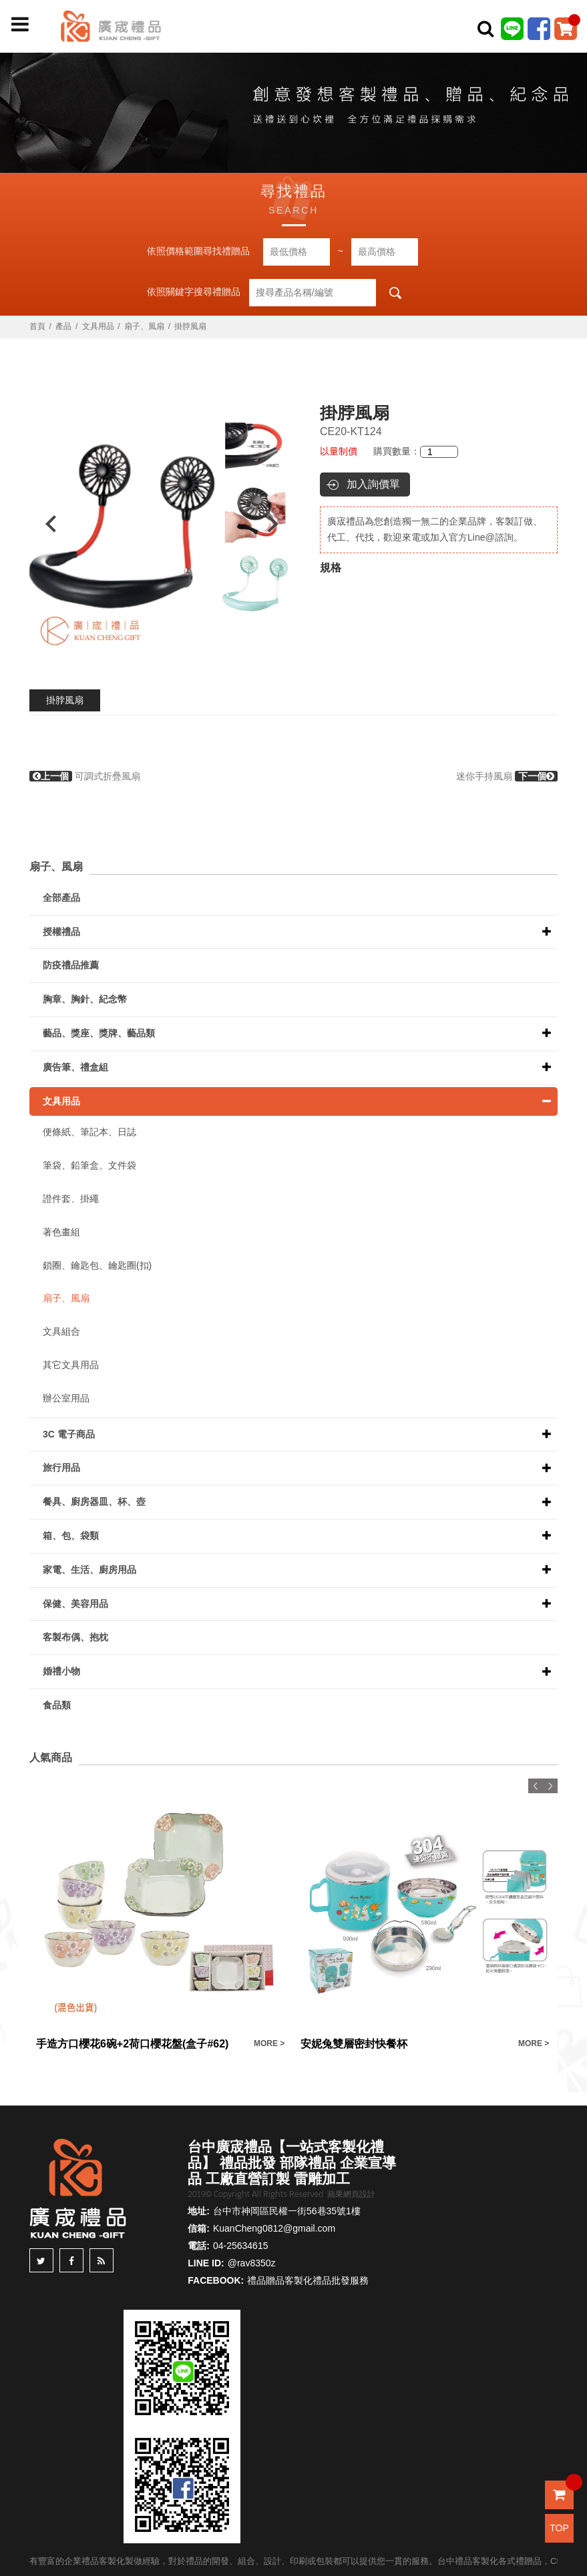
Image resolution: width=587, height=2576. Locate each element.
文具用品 (98, 326)
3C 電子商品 (69, 1434)
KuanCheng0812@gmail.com (274, 2228)
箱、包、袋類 (71, 1535)
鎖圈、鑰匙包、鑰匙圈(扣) (97, 1265)
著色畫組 (61, 1232)
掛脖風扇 (64, 700)
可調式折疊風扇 (84, 776)
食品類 (57, 1705)
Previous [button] (44, 524)
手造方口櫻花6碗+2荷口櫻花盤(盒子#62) (132, 2043)
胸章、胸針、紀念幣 (85, 999)
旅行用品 (61, 1467)
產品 (63, 326)
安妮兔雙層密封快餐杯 (354, 2043)
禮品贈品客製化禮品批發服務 (308, 2280)
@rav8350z (252, 2263)
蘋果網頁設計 (351, 2194)
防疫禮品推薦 (71, 965)
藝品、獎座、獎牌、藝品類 (99, 1033)
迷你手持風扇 (507, 776)
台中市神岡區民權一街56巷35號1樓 (287, 2211)
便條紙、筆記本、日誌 (89, 1131)
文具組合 (61, 1331)
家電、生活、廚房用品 (89, 1569)
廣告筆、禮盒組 (75, 1067)
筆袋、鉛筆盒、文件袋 (89, 1165)
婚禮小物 (61, 1671)
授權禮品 (61, 931)
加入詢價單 (373, 484)
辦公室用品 (66, 1398)
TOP (559, 2528)
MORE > (269, 2043)
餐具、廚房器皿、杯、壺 (94, 1501)
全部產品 (61, 897)
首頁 (37, 326)
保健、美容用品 (75, 1603)
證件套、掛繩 (71, 1198)
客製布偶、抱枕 (75, 1637)
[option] (161, 524)
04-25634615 (240, 2245)
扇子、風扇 (144, 326)
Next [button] (279, 524)
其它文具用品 (71, 1364)
